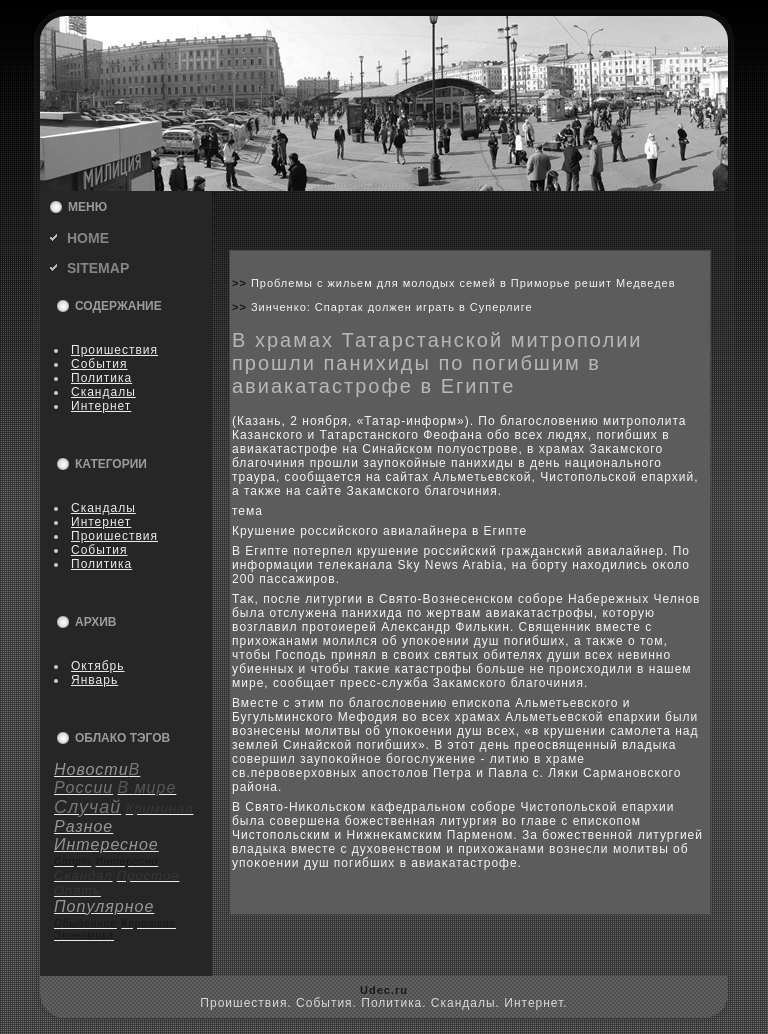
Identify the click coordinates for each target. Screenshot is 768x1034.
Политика (101, 378)
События (99, 364)
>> (241, 283)
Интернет (101, 406)
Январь (94, 680)
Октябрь (98, 666)
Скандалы (103, 392)
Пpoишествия (114, 350)
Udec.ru (384, 990)
